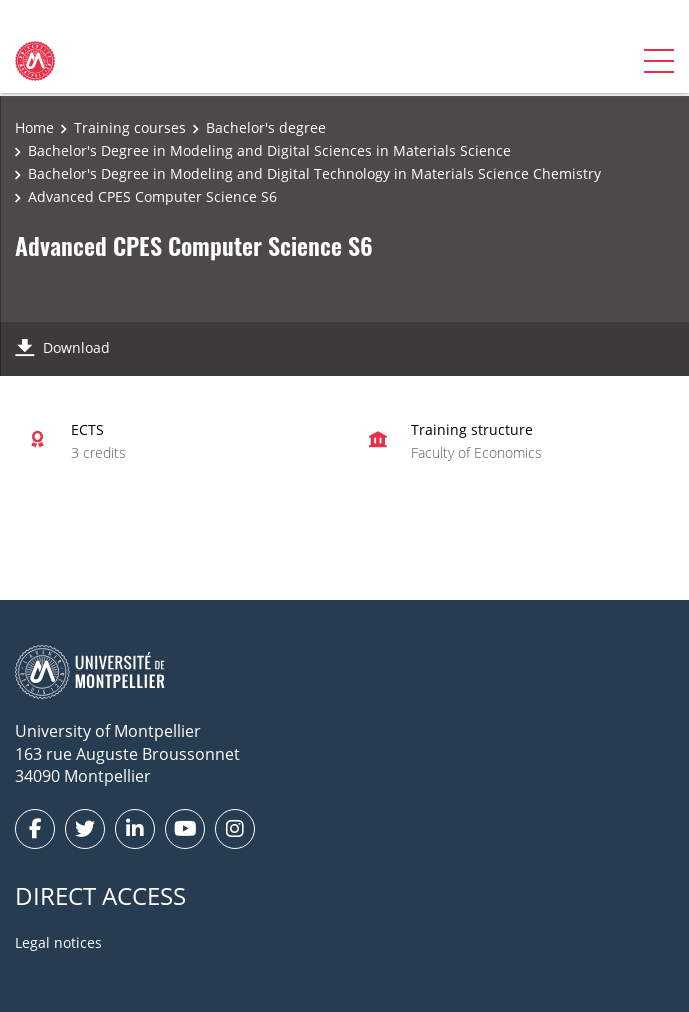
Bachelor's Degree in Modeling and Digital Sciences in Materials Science (269, 150)
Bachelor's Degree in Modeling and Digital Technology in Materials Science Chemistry (314, 173)
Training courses (130, 127)
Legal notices (58, 942)
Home (34, 127)
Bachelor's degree (266, 127)
